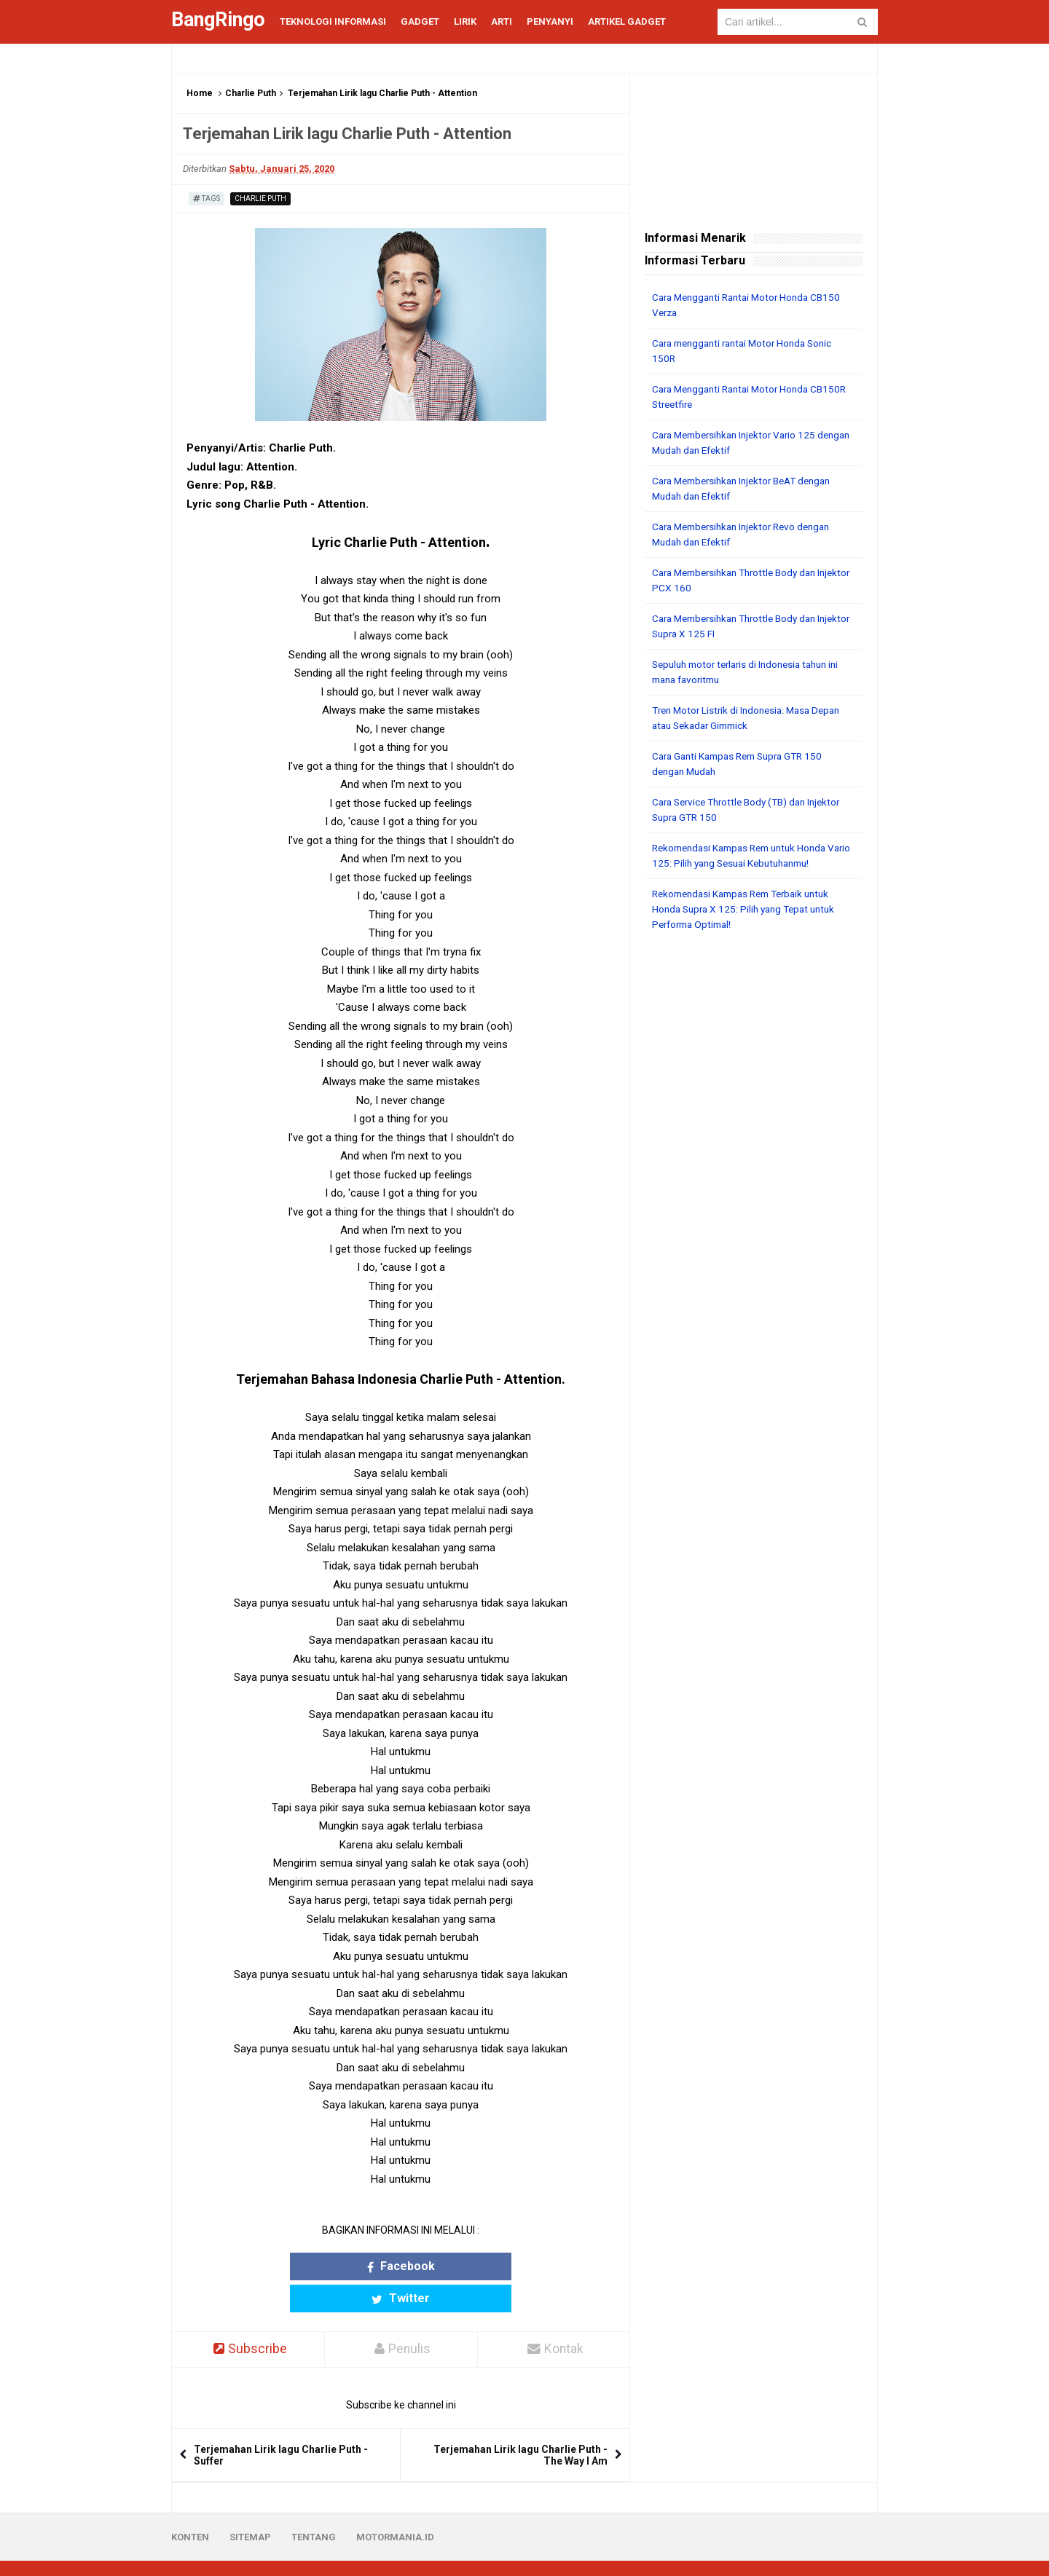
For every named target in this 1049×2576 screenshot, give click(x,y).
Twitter (457, 2266)
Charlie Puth (250, 93)
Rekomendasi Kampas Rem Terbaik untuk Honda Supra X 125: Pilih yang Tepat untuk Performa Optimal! (749, 909)
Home (199, 93)
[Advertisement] (754, 1165)
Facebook (344, 2266)
